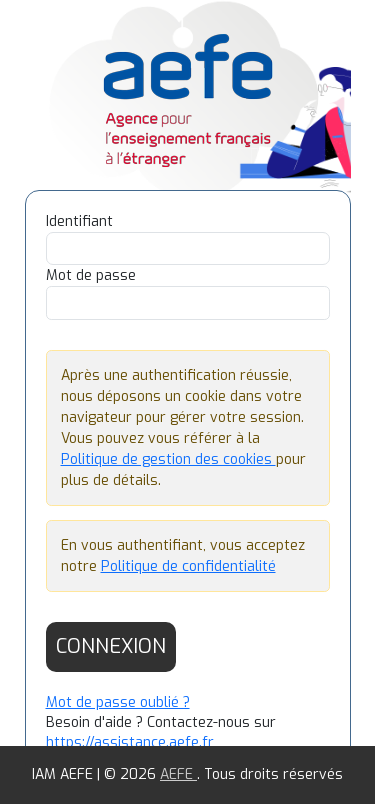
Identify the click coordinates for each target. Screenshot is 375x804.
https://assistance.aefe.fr (130, 742)
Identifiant (79, 221)
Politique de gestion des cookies (168, 459)
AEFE (178, 774)
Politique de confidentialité (188, 566)
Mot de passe (91, 275)
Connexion (111, 646)
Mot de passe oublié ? (118, 702)
